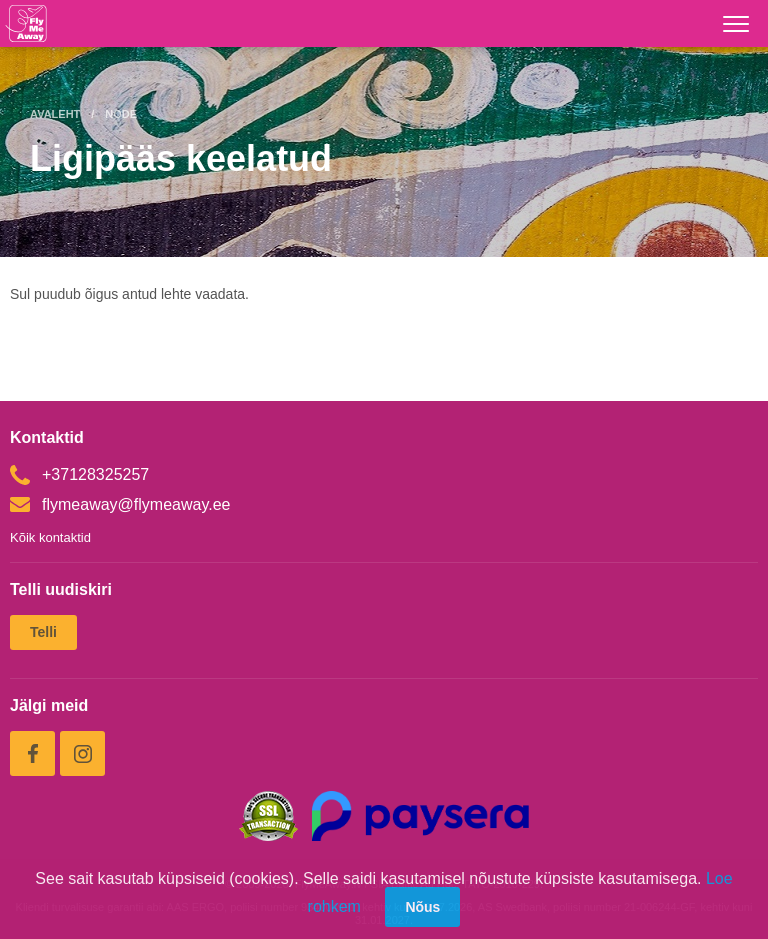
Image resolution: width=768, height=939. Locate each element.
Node (121, 114)
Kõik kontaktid (50, 537)
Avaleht (55, 114)
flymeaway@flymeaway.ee (120, 504)
